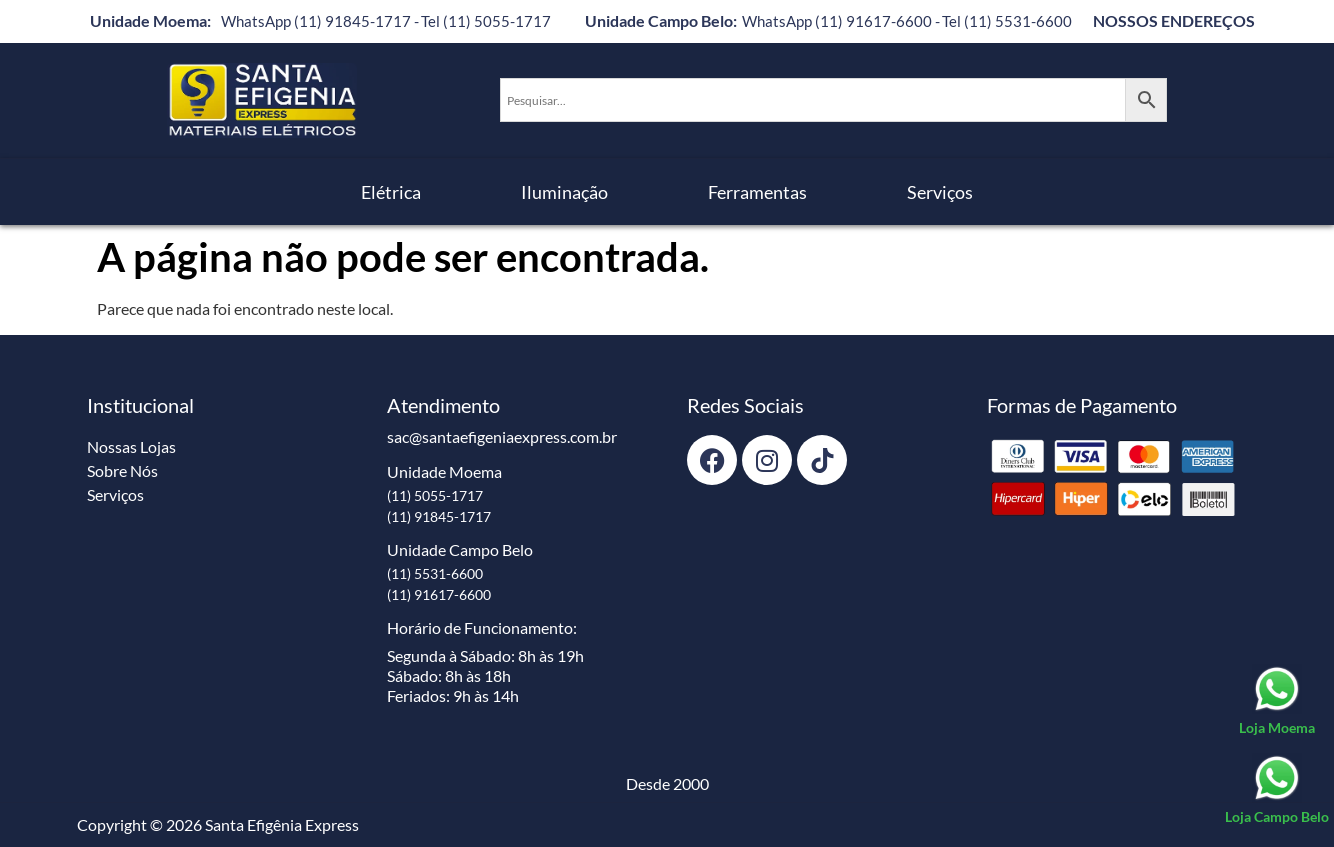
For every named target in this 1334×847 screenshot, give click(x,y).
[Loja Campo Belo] (1277, 790)
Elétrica (391, 192)
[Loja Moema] (1277, 701)
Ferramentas (757, 192)
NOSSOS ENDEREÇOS (1174, 20)
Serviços (940, 192)
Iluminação (564, 192)
